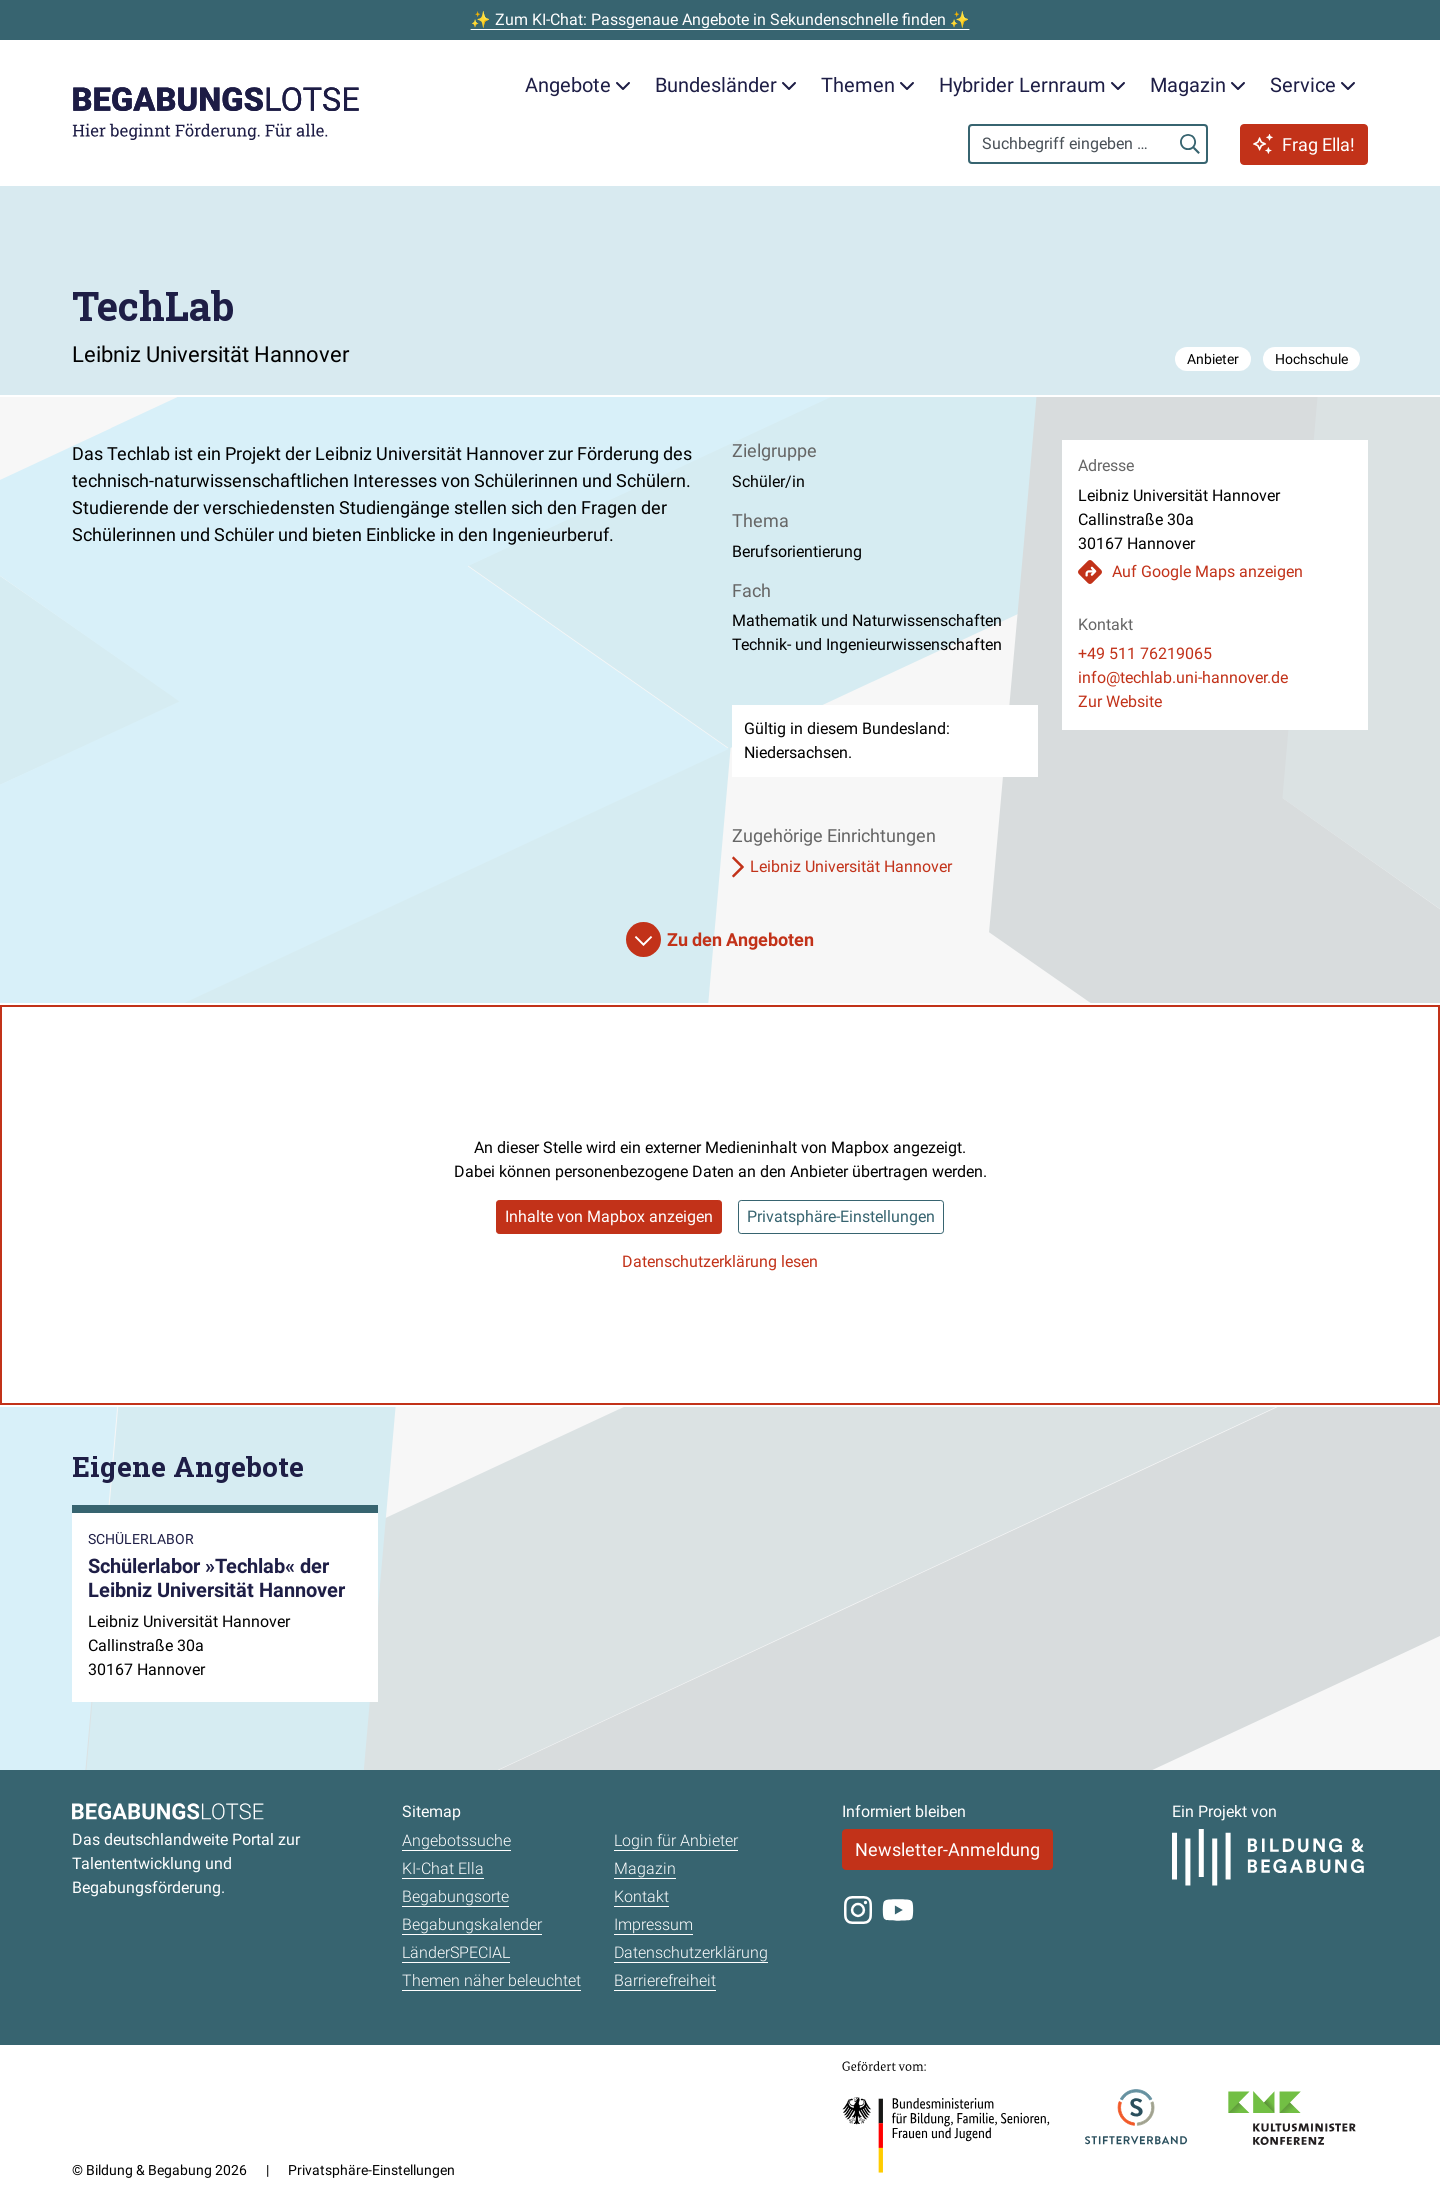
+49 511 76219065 (1145, 653)
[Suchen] (1190, 144)
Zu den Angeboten (740, 939)
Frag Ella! (1304, 144)
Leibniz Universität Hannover (851, 866)
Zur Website (1120, 701)
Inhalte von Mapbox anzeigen (609, 1216)
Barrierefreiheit (665, 1980)
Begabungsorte (455, 1896)
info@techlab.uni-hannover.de (1183, 677)
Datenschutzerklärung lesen (720, 1261)
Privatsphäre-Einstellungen (841, 1216)
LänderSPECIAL (456, 1952)
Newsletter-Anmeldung (947, 1849)
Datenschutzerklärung (691, 1952)
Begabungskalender (472, 1924)
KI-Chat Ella (443, 1868)
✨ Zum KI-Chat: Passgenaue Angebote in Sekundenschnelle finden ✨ (720, 19)
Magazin (645, 1868)
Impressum (653, 1924)
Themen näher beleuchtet (491, 1980)
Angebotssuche (456, 1840)
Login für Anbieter (676, 1840)
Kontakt (641, 1896)
